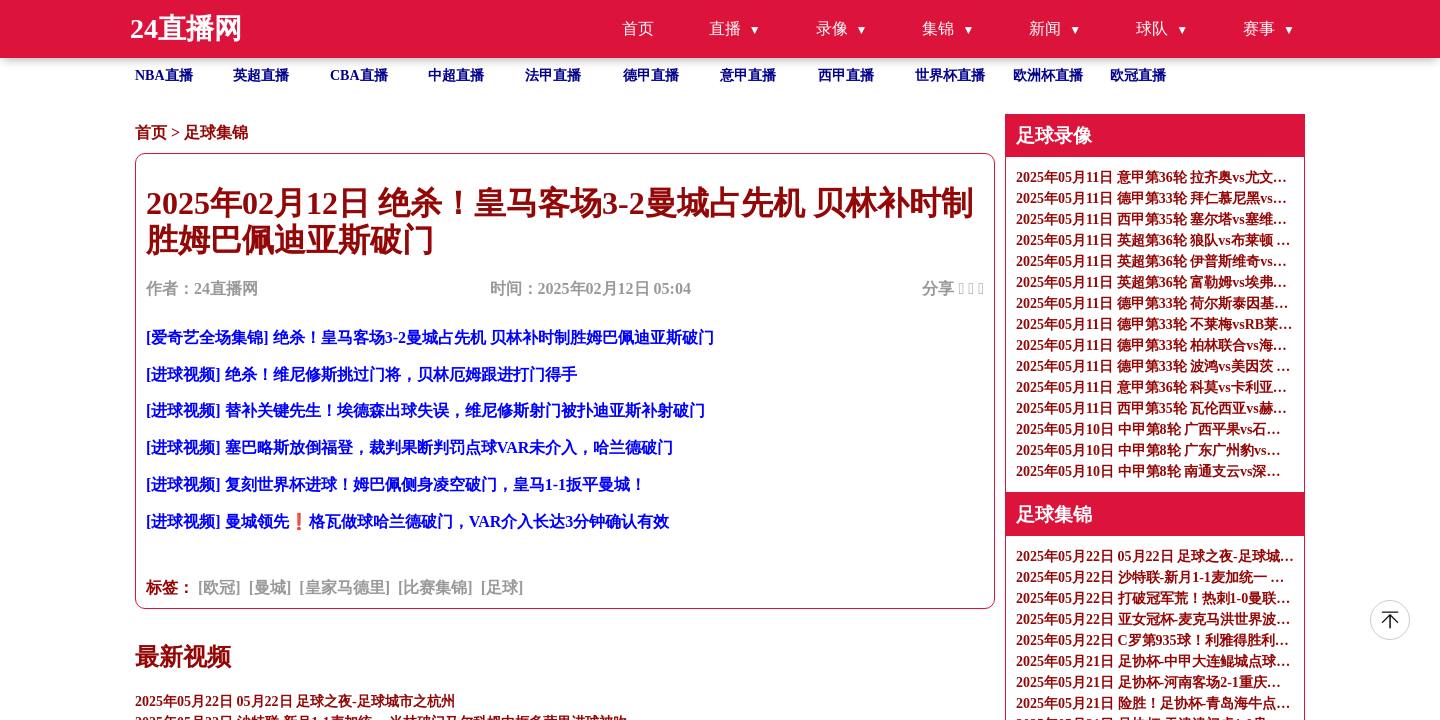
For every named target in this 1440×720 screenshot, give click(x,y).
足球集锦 (216, 132)
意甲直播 (748, 75)
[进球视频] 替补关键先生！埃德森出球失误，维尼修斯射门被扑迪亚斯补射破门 (425, 410)
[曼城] (270, 587)
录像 (832, 28)
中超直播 (456, 75)
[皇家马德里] (344, 587)
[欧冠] (219, 587)
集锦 (938, 28)
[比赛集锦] (435, 587)
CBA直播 (359, 75)
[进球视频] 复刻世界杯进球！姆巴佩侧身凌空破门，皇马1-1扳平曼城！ (396, 484)
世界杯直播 (950, 75)
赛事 (1259, 28)
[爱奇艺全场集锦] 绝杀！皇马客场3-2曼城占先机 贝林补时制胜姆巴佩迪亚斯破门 (430, 337)
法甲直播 (553, 75)
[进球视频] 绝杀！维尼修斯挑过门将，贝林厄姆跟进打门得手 (361, 374)
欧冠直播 (1138, 75)
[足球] (502, 587)
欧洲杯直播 (1048, 75)
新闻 (1045, 28)
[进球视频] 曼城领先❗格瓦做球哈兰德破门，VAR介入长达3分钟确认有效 (407, 521)
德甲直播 (651, 75)
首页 (638, 28)
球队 (1152, 28)
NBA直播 (164, 75)
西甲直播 (846, 75)
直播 (725, 28)
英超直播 (261, 75)
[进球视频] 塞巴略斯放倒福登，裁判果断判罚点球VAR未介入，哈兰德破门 (409, 447)
